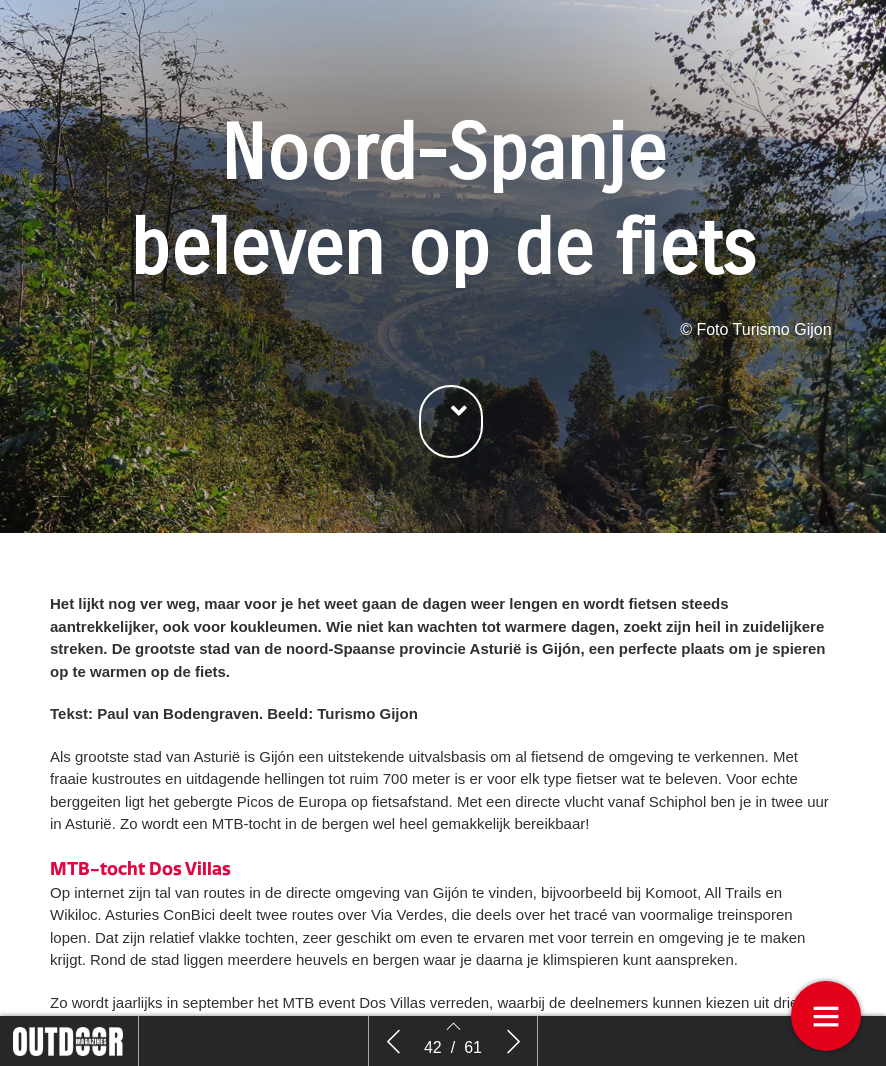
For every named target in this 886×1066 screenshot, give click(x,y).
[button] (451, 421)
